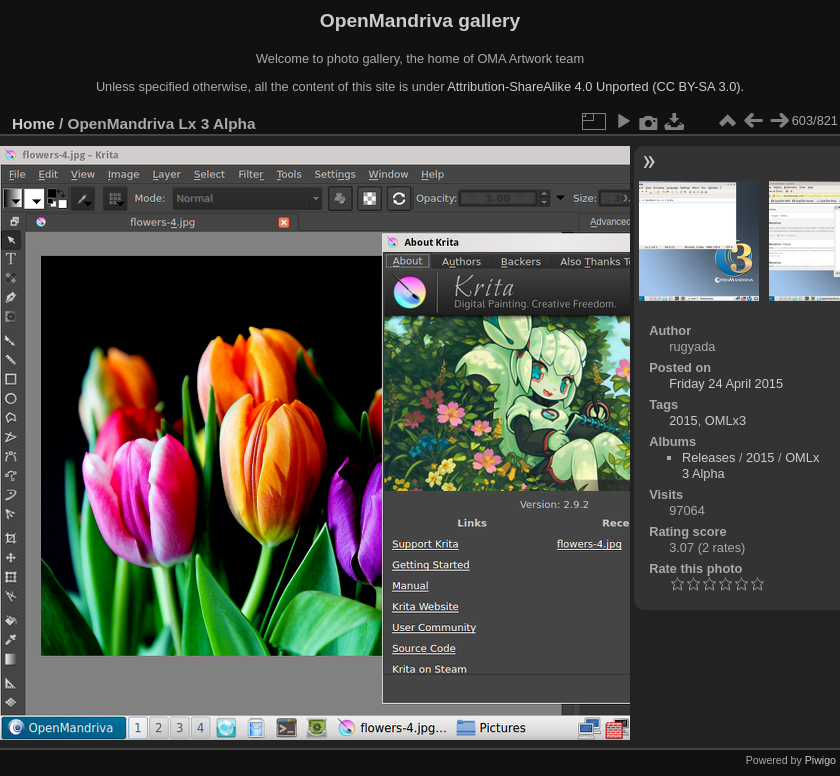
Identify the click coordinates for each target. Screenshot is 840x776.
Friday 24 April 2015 (726, 383)
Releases (708, 457)
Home (33, 123)
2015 (683, 420)
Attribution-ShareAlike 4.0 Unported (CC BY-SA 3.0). (595, 86)
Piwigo (820, 760)
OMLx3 (725, 420)
